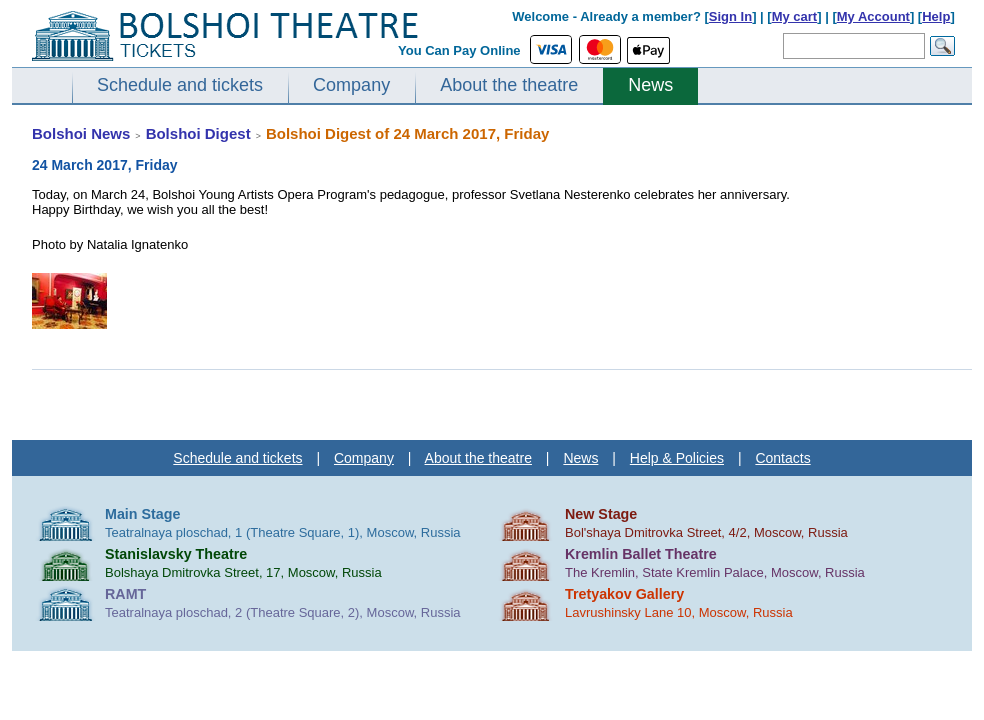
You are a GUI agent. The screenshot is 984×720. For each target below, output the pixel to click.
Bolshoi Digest (198, 133)
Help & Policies (677, 458)
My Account (873, 16)
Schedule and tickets (180, 85)
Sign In (730, 16)
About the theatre (509, 85)
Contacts (782, 458)
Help (936, 16)
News (650, 85)
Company (351, 85)
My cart (795, 16)
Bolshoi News (81, 133)
